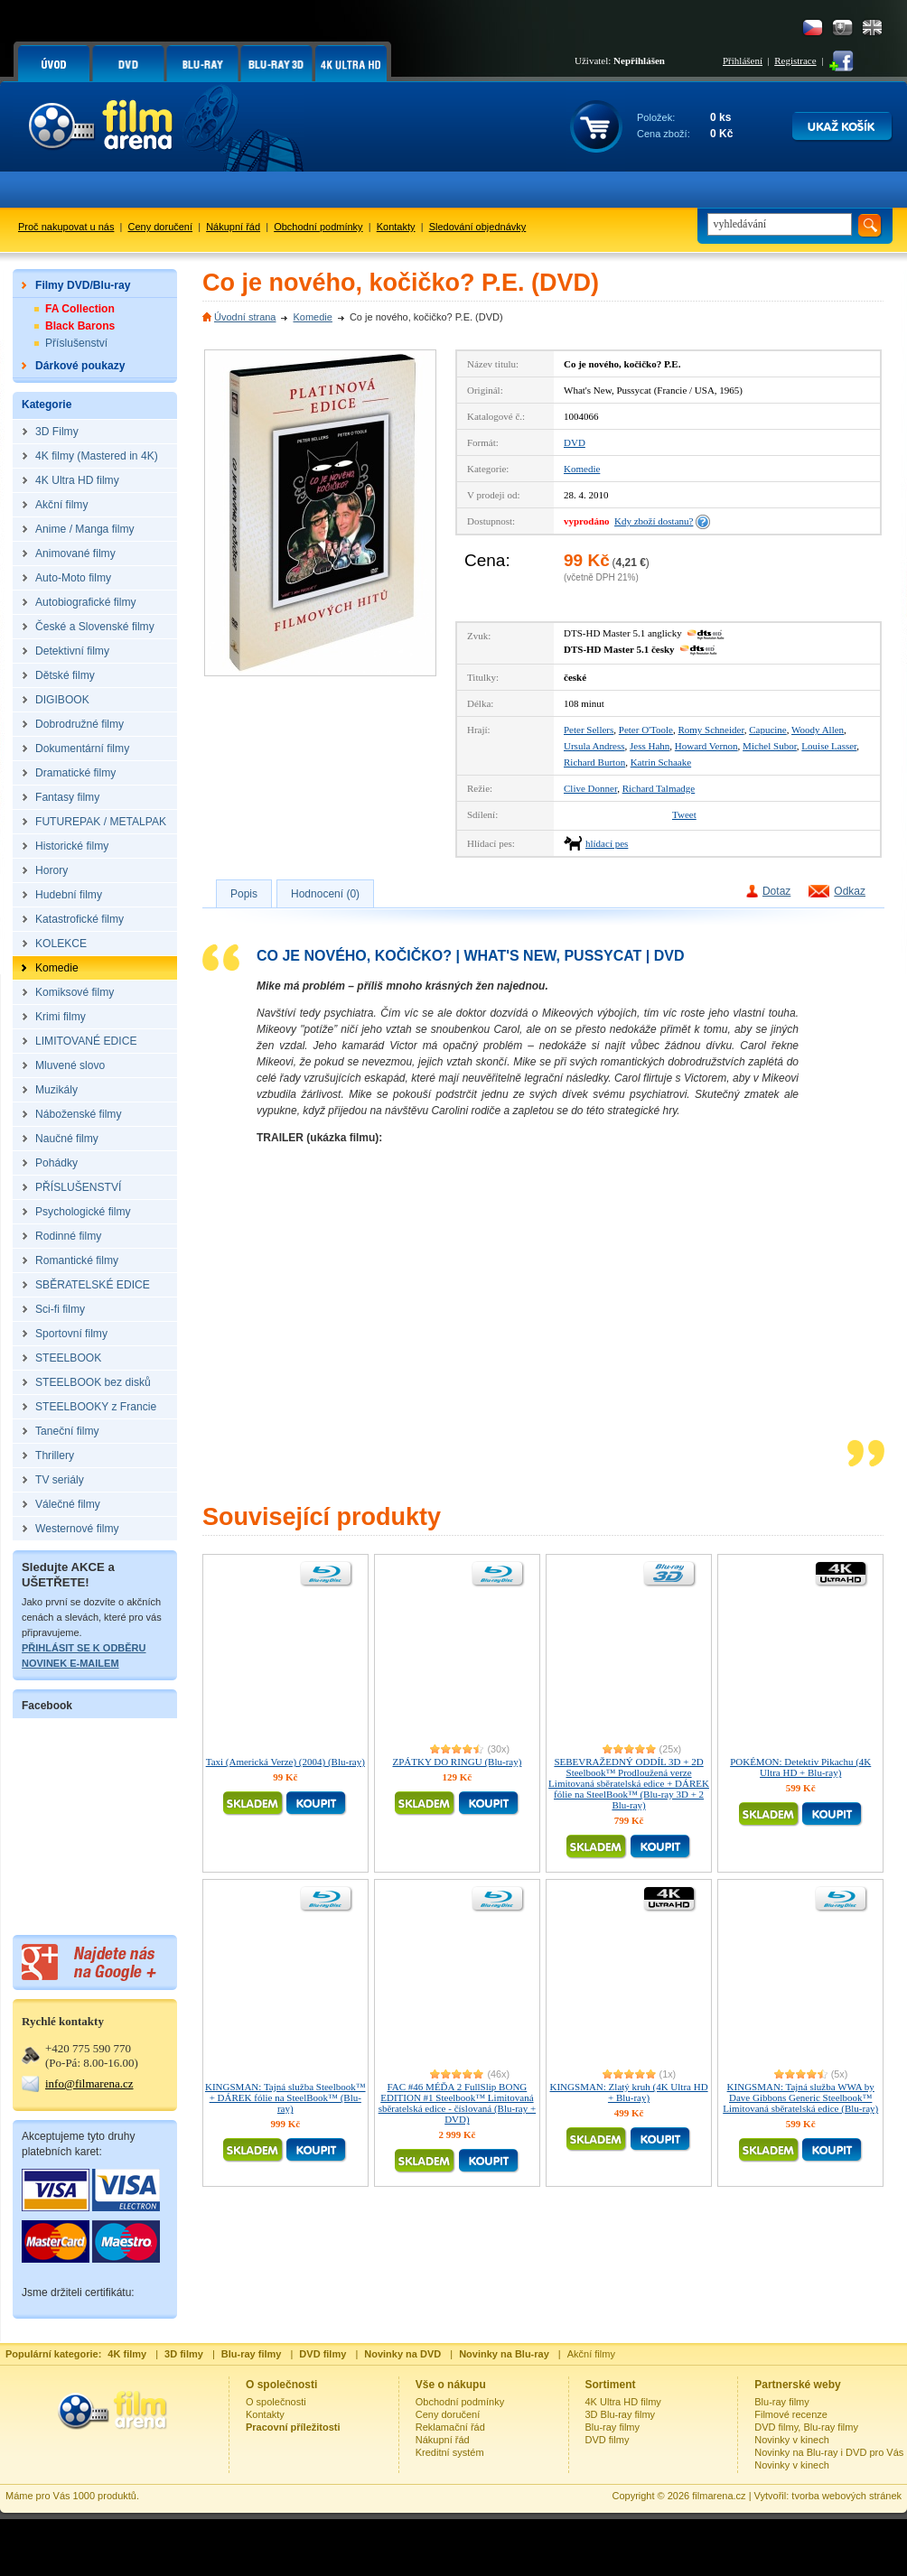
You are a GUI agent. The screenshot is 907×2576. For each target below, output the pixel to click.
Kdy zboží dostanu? (653, 521)
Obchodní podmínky (318, 226)
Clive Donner (590, 788)
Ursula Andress (594, 745)
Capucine (768, 729)
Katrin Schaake (661, 762)
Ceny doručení (160, 226)
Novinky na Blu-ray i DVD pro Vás (828, 2452)
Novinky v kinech (791, 2439)
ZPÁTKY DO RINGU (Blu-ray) (456, 1761)
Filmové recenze (791, 2414)
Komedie (312, 317)
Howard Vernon (706, 745)
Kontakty (396, 226)
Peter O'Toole (646, 729)
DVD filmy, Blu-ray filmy (806, 2427)
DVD (574, 442)
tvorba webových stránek (846, 2495)
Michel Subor (770, 745)
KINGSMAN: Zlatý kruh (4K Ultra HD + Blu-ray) (629, 2092)
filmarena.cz (718, 2495)
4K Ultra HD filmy (623, 2401)
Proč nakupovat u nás (66, 226)
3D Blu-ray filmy (620, 2414)
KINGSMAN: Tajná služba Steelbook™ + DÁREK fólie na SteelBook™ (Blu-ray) (285, 2097)
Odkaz (849, 891)
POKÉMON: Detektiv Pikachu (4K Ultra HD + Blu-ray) (800, 1767)
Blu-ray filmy (613, 2427)
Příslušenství (76, 343)
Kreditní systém (450, 2452)
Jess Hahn (649, 745)
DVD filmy (607, 2439)
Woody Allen (817, 729)
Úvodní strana (245, 317)
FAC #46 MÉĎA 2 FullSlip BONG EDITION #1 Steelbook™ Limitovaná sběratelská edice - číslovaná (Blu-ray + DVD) (458, 2103)
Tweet (684, 814)
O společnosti (276, 2401)
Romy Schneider (710, 729)
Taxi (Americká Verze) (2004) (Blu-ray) (285, 1761)
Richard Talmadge (659, 788)
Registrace (795, 60)
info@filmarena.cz (89, 2083)
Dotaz (776, 891)
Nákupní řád (233, 226)
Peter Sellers (588, 729)
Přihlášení (742, 60)
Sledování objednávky (478, 226)
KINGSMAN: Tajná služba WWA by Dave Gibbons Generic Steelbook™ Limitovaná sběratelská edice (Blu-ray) (800, 2097)
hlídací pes (606, 843)
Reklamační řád (450, 2427)
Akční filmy (591, 2353)
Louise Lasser (828, 745)
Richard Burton (594, 762)
